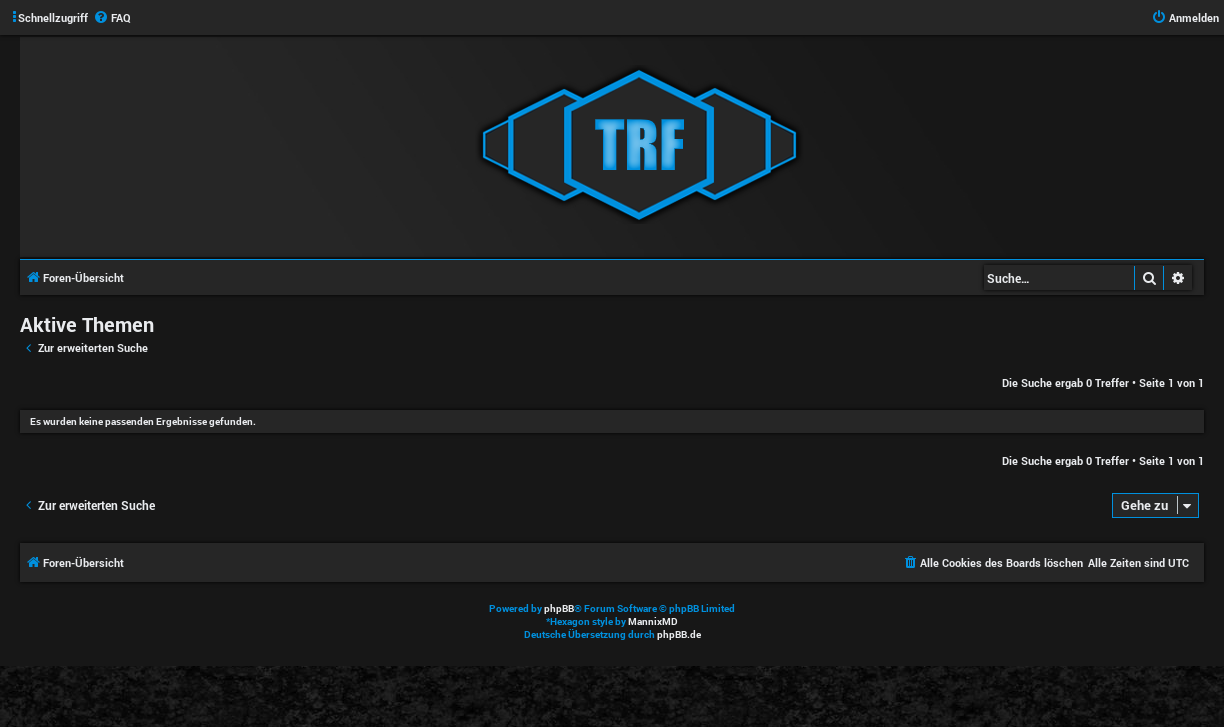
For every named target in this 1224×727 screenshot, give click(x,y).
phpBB (559, 608)
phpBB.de (679, 634)
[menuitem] (112, 18)
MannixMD (653, 621)
